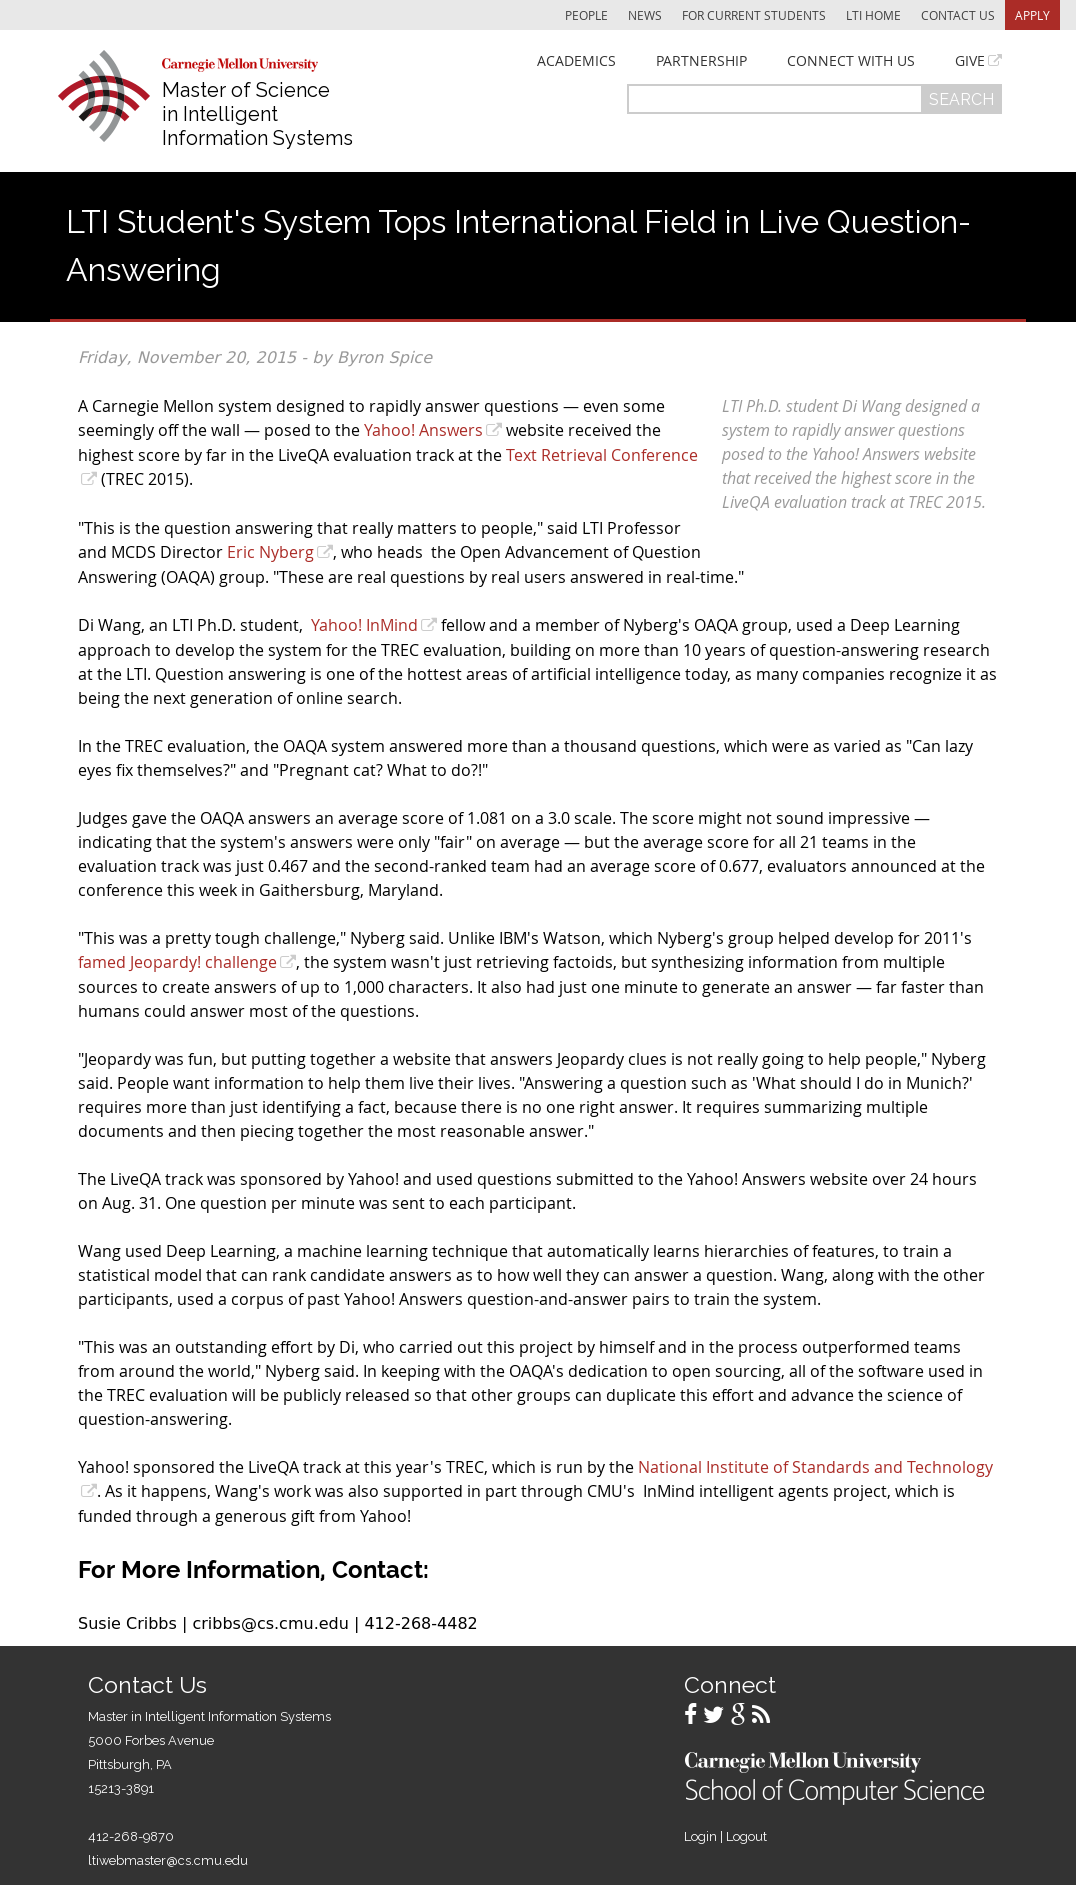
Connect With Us (851, 61)
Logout (746, 1836)
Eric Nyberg (270, 552)
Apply (1032, 15)
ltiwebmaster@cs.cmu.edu (168, 1860)
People (586, 15)
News (645, 15)
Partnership (701, 61)
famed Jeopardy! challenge (177, 962)
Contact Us (958, 15)
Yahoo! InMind (364, 625)
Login (700, 1836)
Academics (576, 61)
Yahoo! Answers (423, 430)
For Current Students (754, 15)
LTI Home (873, 15)
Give (970, 61)
